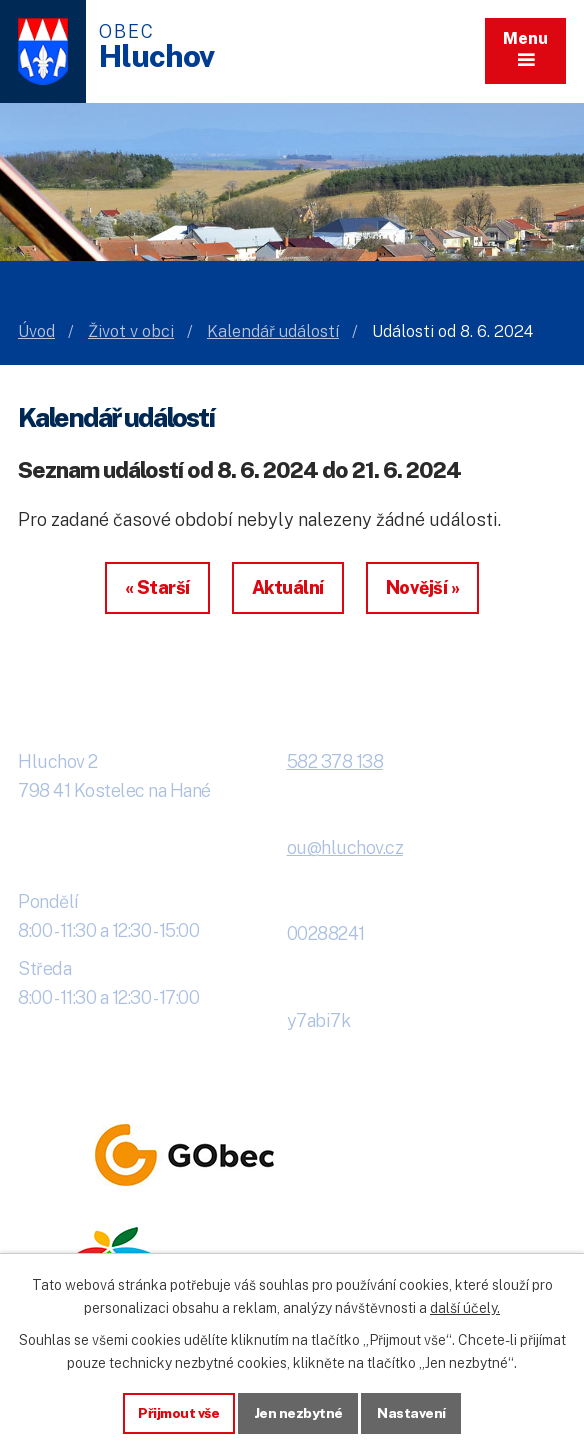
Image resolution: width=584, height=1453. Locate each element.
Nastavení (413, 1412)
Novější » (423, 587)
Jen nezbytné (299, 1412)
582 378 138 (335, 761)
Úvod (36, 331)
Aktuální (288, 587)
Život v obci (131, 331)
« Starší (157, 587)
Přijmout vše (178, 1412)
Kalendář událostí (273, 331)
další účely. (465, 1307)
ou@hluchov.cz (345, 847)
